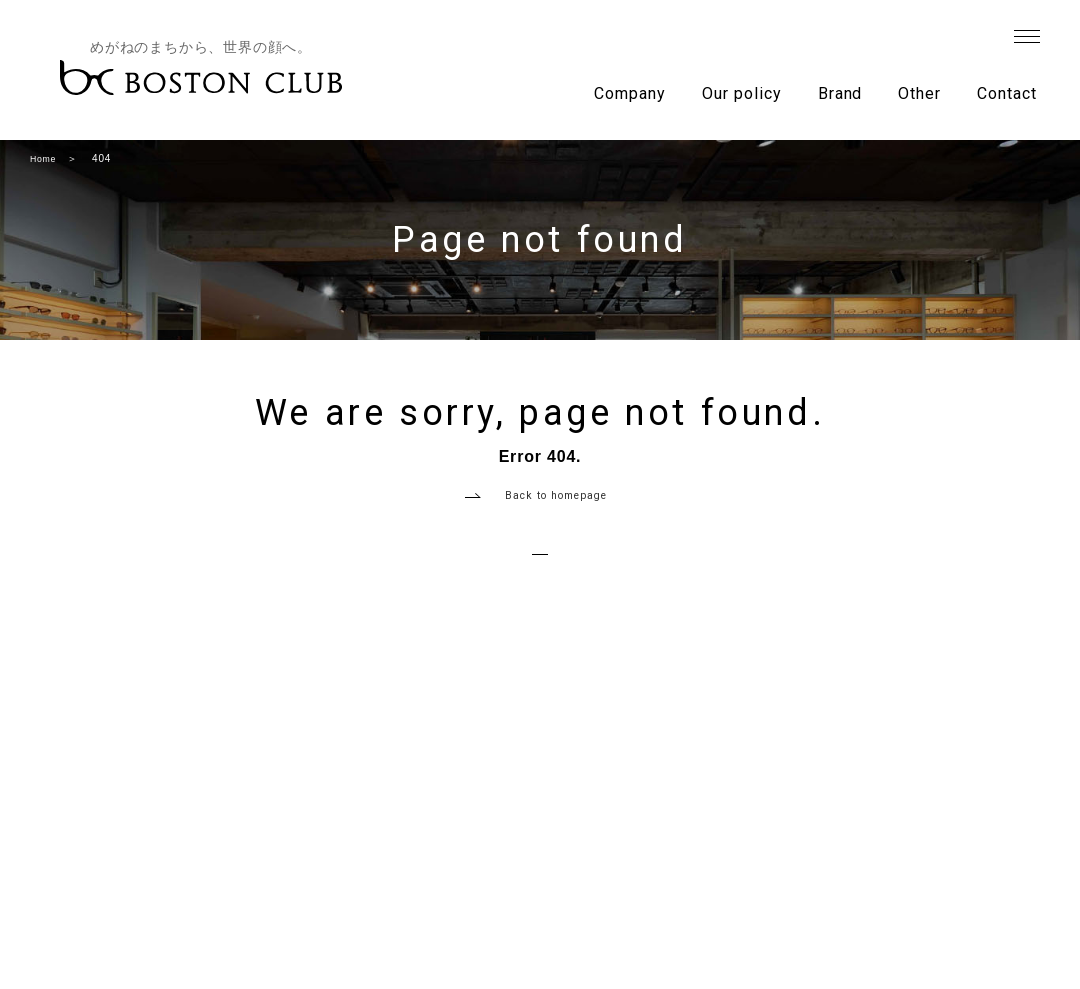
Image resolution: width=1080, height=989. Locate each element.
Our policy (742, 93)
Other (919, 93)
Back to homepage (556, 507)
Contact (1007, 93)
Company (630, 93)
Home (45, 158)
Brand (840, 93)
